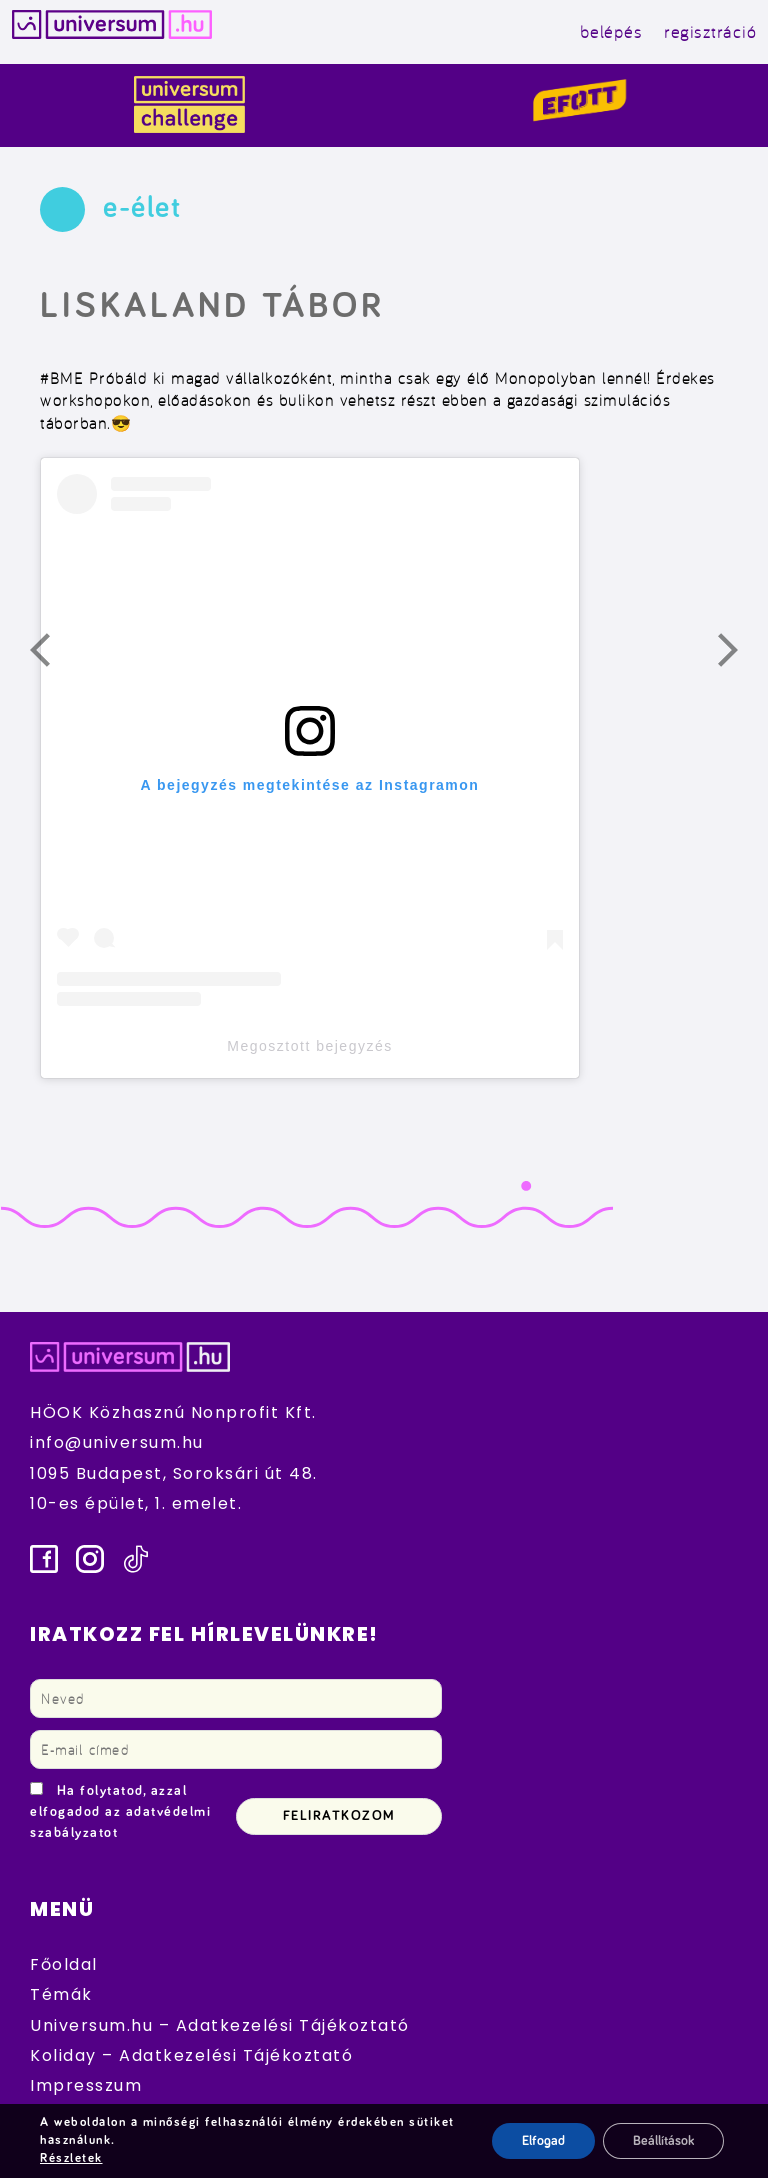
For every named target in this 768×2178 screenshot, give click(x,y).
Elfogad (543, 2141)
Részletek (71, 2158)
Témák (61, 1994)
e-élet (142, 208)
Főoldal (64, 1964)
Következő (740, 655)
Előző (52, 655)
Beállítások (663, 2141)
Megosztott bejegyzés (309, 1046)
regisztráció (710, 31)
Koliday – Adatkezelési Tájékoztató (191, 2055)
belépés (611, 31)
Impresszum (86, 2085)
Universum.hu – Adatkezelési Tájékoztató (220, 2025)
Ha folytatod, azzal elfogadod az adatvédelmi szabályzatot (120, 1812)
